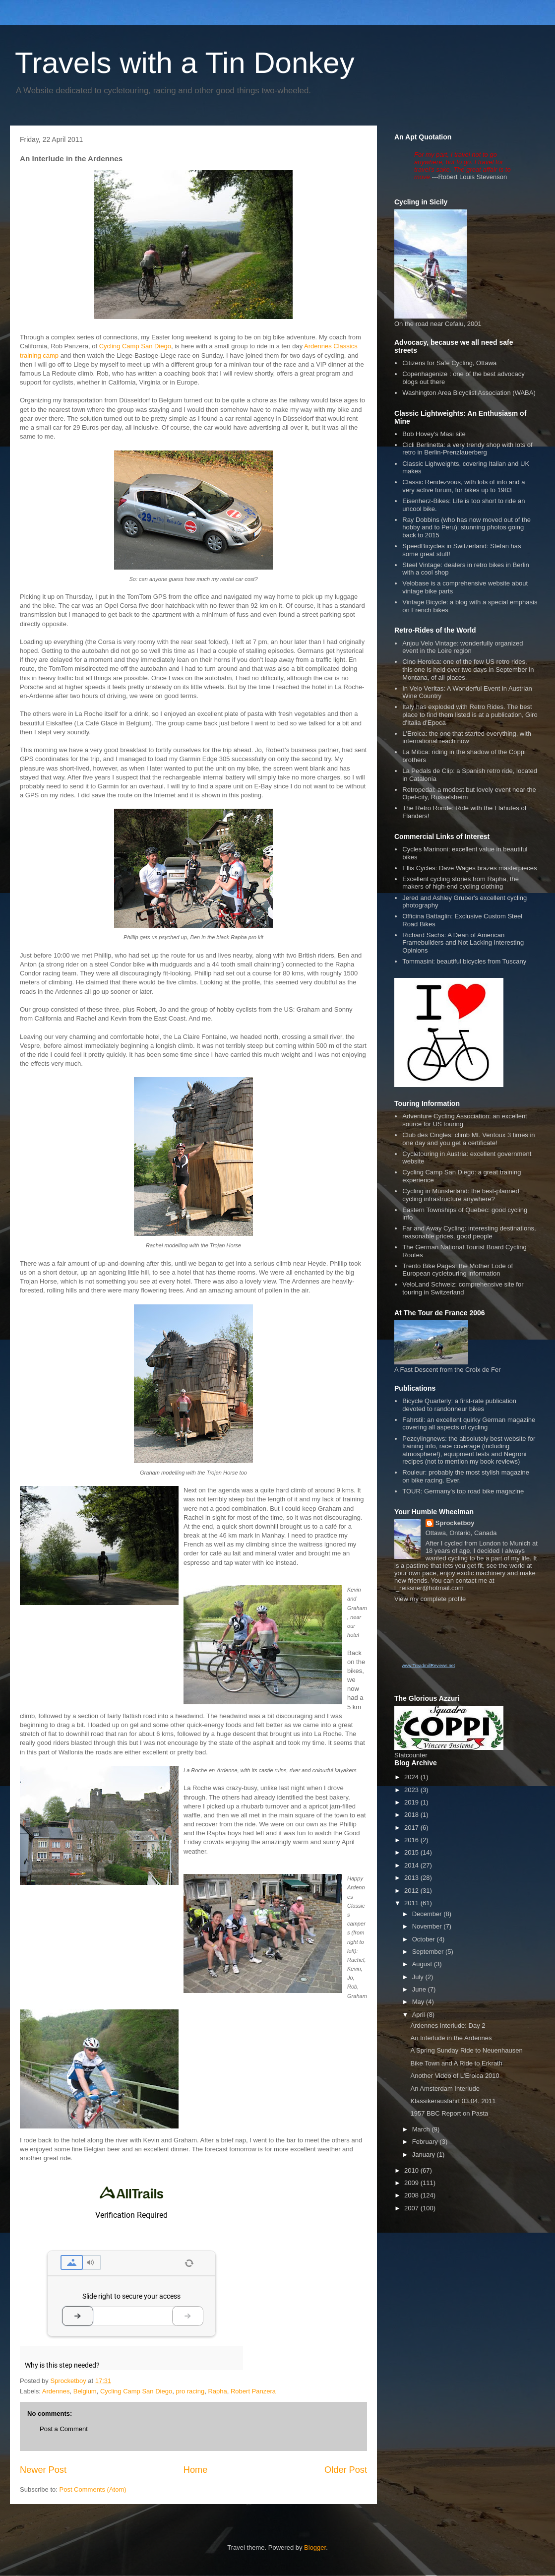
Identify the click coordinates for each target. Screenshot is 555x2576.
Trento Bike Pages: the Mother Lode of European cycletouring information (457, 1270)
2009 (412, 2183)
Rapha (217, 2391)
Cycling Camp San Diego (135, 346)
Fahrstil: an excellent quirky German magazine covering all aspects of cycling (468, 1423)
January (424, 2154)
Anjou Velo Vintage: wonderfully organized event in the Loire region (462, 647)
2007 (412, 2208)
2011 (412, 1903)
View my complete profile (430, 1599)
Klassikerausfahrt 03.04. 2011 (452, 2101)
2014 (412, 1865)
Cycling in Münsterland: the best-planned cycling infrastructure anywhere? (460, 1195)
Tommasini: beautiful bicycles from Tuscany (464, 961)
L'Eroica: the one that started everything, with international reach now (466, 737)
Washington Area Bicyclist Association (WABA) (469, 392)
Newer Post (43, 2470)
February (426, 2141)
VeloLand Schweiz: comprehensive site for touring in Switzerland (462, 1288)
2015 (412, 1852)
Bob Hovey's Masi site (433, 434)
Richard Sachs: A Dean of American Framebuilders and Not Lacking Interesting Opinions (463, 942)
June (420, 1989)
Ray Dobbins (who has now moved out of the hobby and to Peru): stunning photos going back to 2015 (466, 527)
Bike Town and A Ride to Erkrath (456, 2063)
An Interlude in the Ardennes (451, 2038)
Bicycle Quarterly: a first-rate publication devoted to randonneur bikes (459, 1405)
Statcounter (411, 1755)
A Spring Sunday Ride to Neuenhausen (466, 2050)
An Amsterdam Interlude (444, 2088)
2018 (412, 1814)
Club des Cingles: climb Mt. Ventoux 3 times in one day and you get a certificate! (468, 1139)
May (419, 2001)
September (428, 1951)
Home (196, 2470)
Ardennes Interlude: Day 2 (447, 2025)
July (419, 1977)
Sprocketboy (455, 1523)
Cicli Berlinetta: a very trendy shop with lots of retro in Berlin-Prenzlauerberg (467, 448)
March (422, 2129)
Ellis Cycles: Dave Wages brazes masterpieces (469, 868)
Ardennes (56, 2391)
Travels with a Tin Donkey (185, 62)
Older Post (345, 2470)
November (428, 1926)
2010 (412, 2170)
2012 (412, 1890)
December (428, 1914)
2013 (412, 1877)
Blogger (315, 2547)
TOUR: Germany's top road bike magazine (463, 1491)
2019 (412, 1802)
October (424, 1939)
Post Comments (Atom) (93, 2489)
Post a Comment (64, 2429)
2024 (412, 1777)
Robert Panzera (253, 2391)
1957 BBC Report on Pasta (449, 2113)
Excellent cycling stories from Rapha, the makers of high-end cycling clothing (460, 883)
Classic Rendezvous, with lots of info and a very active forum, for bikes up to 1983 (463, 486)
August (423, 1964)
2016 (412, 1840)
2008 (412, 2195)
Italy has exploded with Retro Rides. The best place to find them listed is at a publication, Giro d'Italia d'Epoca (469, 714)
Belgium (85, 2391)
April (419, 2014)
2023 (412, 1790)
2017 (412, 1827)
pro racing (190, 2391)
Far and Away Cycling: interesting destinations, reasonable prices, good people (469, 1232)
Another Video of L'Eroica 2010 (454, 2075)
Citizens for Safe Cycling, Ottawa (449, 363)
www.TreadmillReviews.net (428, 1665)
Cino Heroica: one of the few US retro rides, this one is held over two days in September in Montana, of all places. (468, 669)
